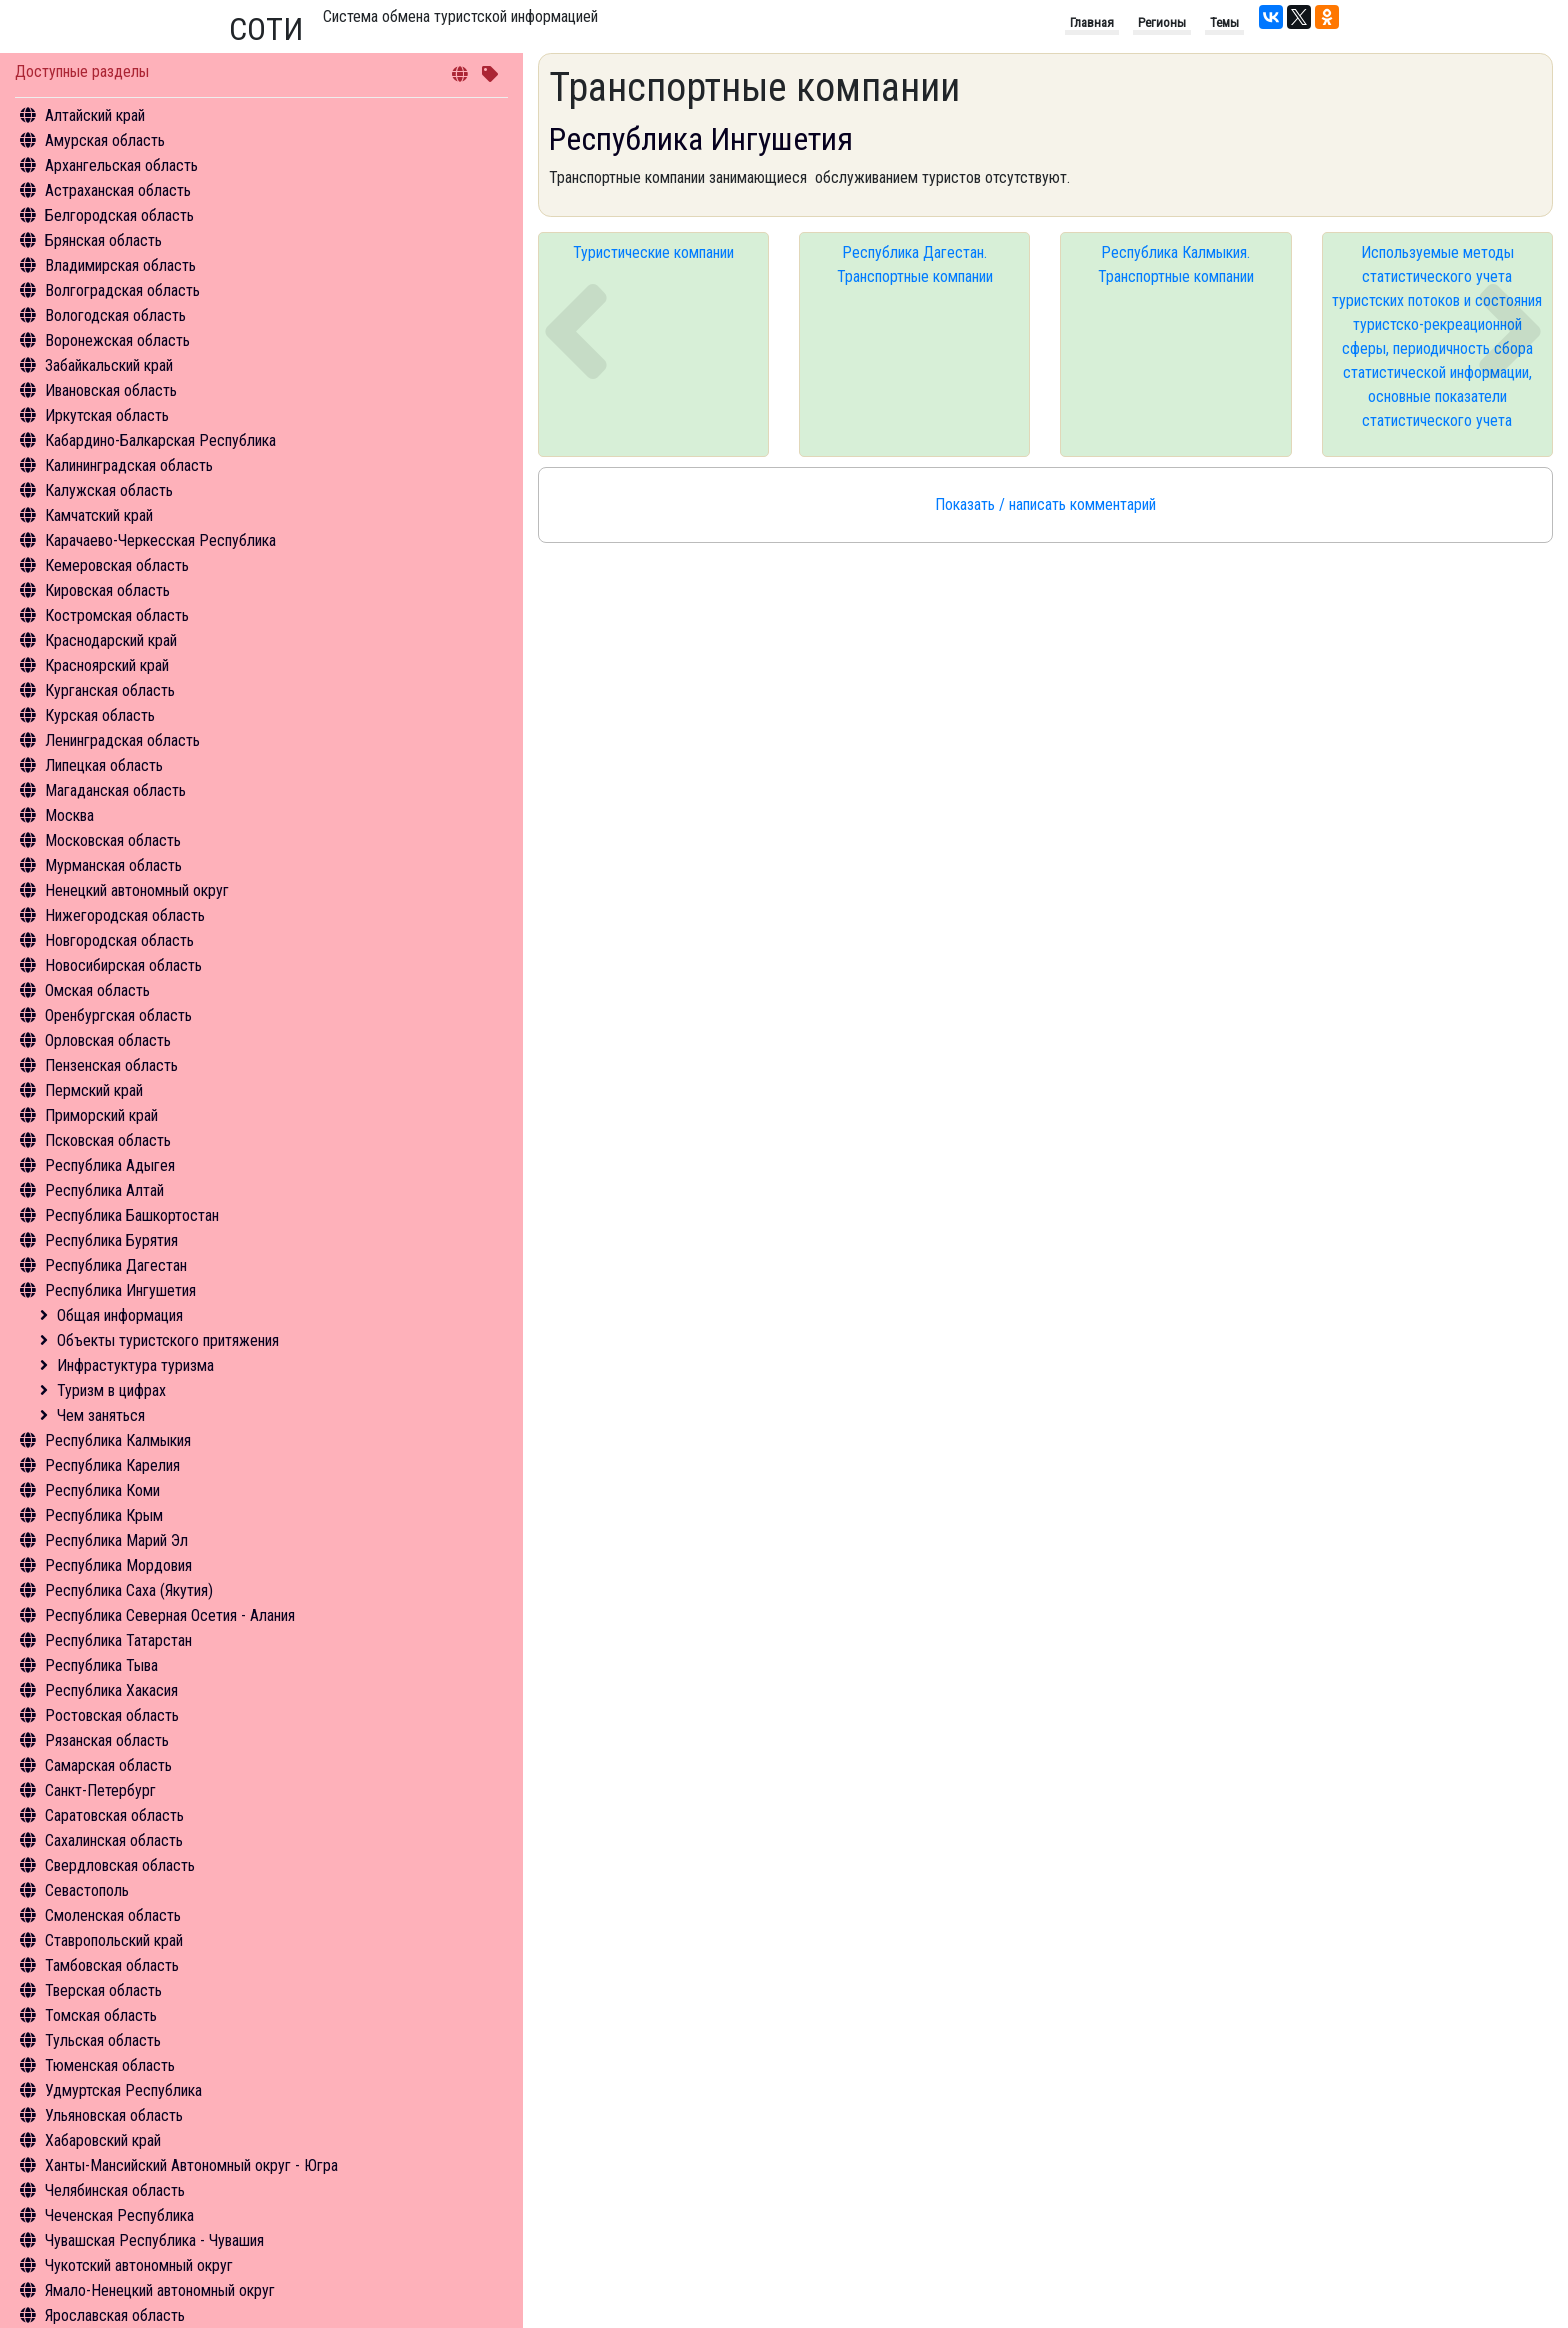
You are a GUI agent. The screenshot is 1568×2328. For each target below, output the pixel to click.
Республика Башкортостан (132, 1215)
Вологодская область (115, 315)
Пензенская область (111, 1065)
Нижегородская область (125, 915)
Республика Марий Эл (116, 1540)
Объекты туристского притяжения (168, 1340)
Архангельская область (121, 165)
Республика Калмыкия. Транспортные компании (1176, 264)
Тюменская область (110, 2065)
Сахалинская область (114, 1840)
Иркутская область (107, 415)
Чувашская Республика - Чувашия (154, 2240)
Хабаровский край (103, 2140)
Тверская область (103, 1990)
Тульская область (103, 2040)
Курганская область (110, 690)
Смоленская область (113, 1915)
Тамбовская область (112, 1965)
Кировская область (107, 590)
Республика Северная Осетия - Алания (170, 1615)
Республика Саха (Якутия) (129, 1590)
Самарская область (108, 1765)
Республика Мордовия (118, 1565)
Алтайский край (95, 115)
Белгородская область (119, 215)
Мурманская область (113, 865)
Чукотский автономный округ (139, 2265)
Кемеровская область (117, 565)
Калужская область (109, 490)
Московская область (113, 840)
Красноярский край (107, 665)
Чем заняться (101, 1415)
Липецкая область (104, 765)
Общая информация (120, 1315)
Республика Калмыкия (118, 1440)
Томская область (101, 2015)
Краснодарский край (111, 640)
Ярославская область (115, 2315)
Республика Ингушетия (120, 1290)
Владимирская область (120, 265)
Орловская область (108, 1040)
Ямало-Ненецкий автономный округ (160, 2290)
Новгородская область (119, 940)
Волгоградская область (122, 290)
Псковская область (108, 1140)
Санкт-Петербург (100, 1790)
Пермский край (94, 1090)
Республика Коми (102, 1490)
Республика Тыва (101, 1665)
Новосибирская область (123, 965)
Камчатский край (99, 515)
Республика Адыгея (110, 1165)
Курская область (100, 715)
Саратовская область (114, 1815)
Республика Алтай (104, 1190)
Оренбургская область (118, 1015)
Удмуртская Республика (123, 2090)
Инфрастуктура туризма (135, 1365)
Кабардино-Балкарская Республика (160, 440)
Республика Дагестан (116, 1265)
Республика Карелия (112, 1465)
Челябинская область (115, 2190)
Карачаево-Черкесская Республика (160, 540)
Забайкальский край (109, 365)
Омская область (97, 990)
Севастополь (87, 1890)
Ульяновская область (114, 2115)
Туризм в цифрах (111, 1390)
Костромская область (117, 615)
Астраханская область (118, 190)
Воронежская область (117, 340)
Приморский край (101, 1115)
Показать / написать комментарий (1045, 504)
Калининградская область (129, 465)
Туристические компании (653, 252)
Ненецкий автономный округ (137, 890)
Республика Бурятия (111, 1240)
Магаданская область (115, 790)
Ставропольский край (114, 1940)
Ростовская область (112, 1715)
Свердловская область (120, 1865)
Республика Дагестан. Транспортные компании (915, 264)
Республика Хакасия (111, 1690)
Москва (69, 815)
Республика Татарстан (118, 1640)
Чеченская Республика (119, 2215)
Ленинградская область (122, 740)
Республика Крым (104, 1515)
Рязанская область (107, 1740)
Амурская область (105, 140)
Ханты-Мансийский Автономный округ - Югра (191, 2165)
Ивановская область (111, 390)
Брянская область (103, 240)
